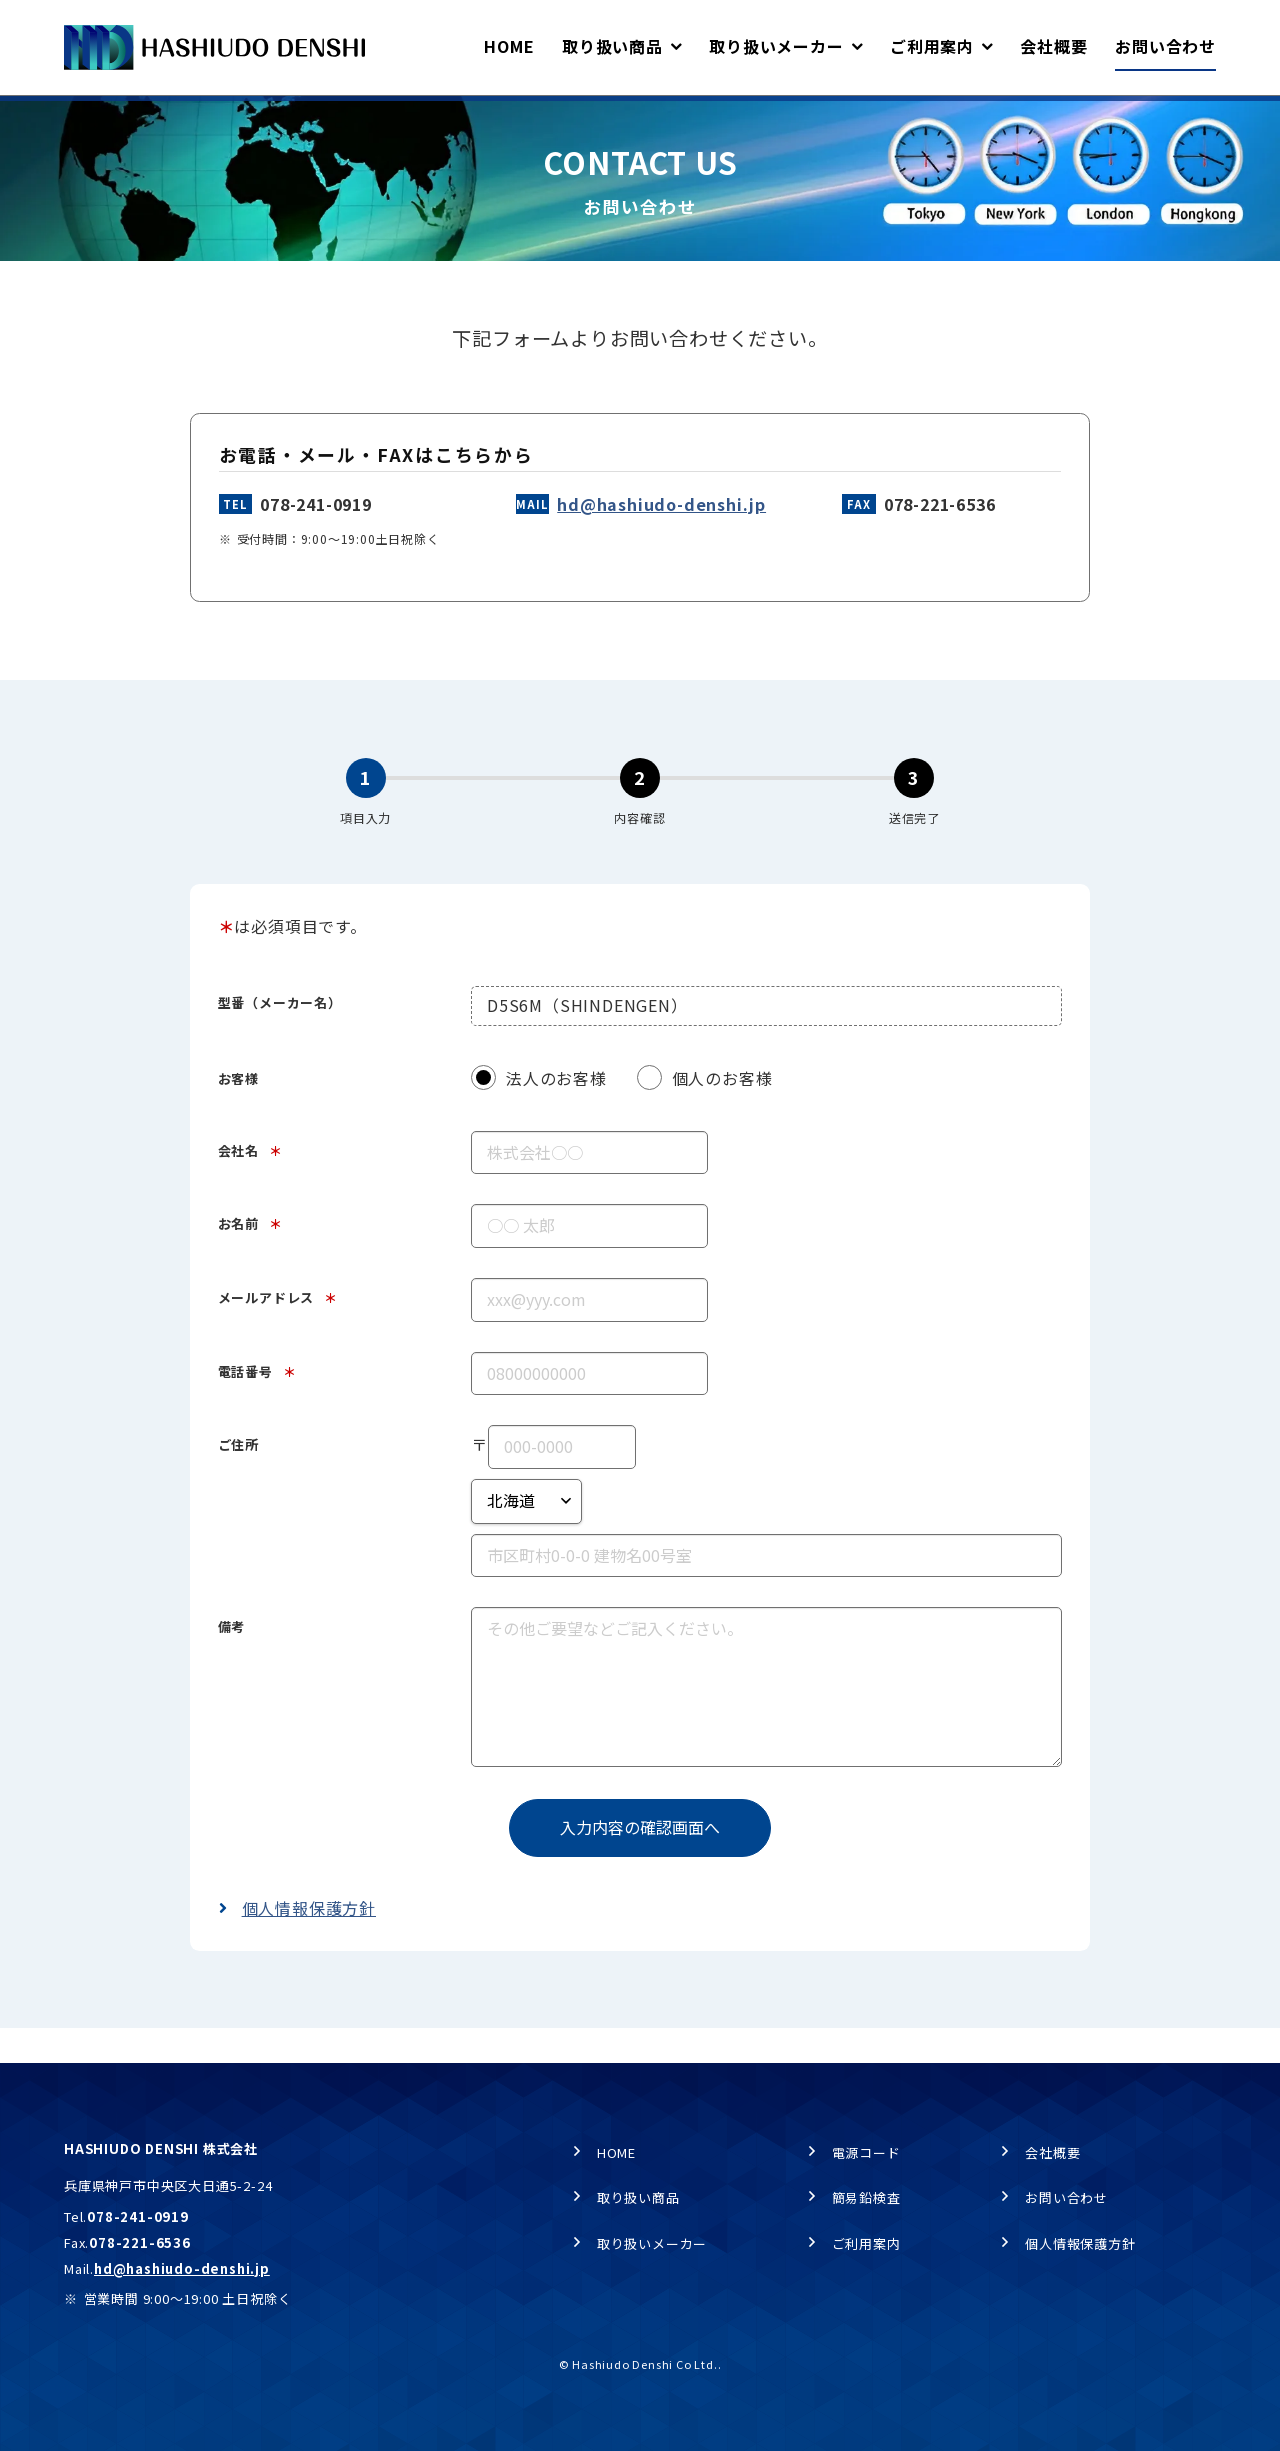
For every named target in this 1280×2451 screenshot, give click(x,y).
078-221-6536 (940, 539)
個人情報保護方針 (309, 1943)
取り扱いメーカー (652, 2243)
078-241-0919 (316, 539)
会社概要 (1052, 2152)
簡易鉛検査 (866, 2197)
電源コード (866, 2152)
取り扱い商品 (638, 2197)
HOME (82, 115)
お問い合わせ (1066, 2197)
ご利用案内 (866, 2243)
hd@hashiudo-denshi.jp (661, 539)
